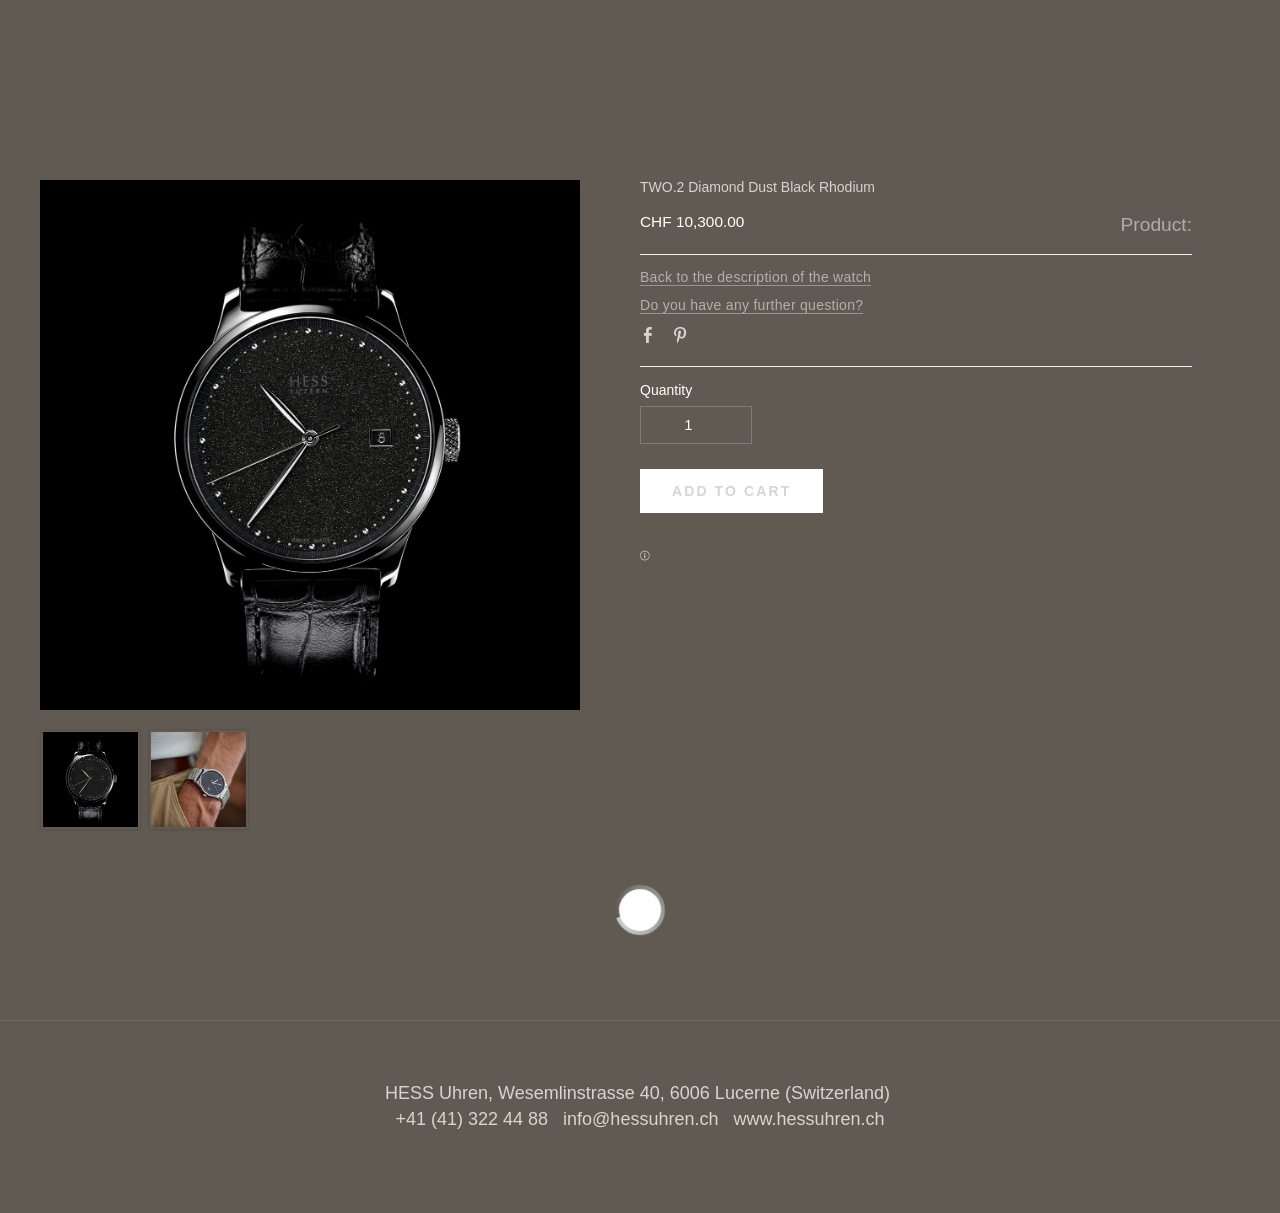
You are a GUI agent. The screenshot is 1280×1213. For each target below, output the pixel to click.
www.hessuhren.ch (808, 1119)
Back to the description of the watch (755, 277)
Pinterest (684, 339)
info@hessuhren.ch (640, 1119)
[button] (731, 491)
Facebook (652, 339)
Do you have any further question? (751, 305)
